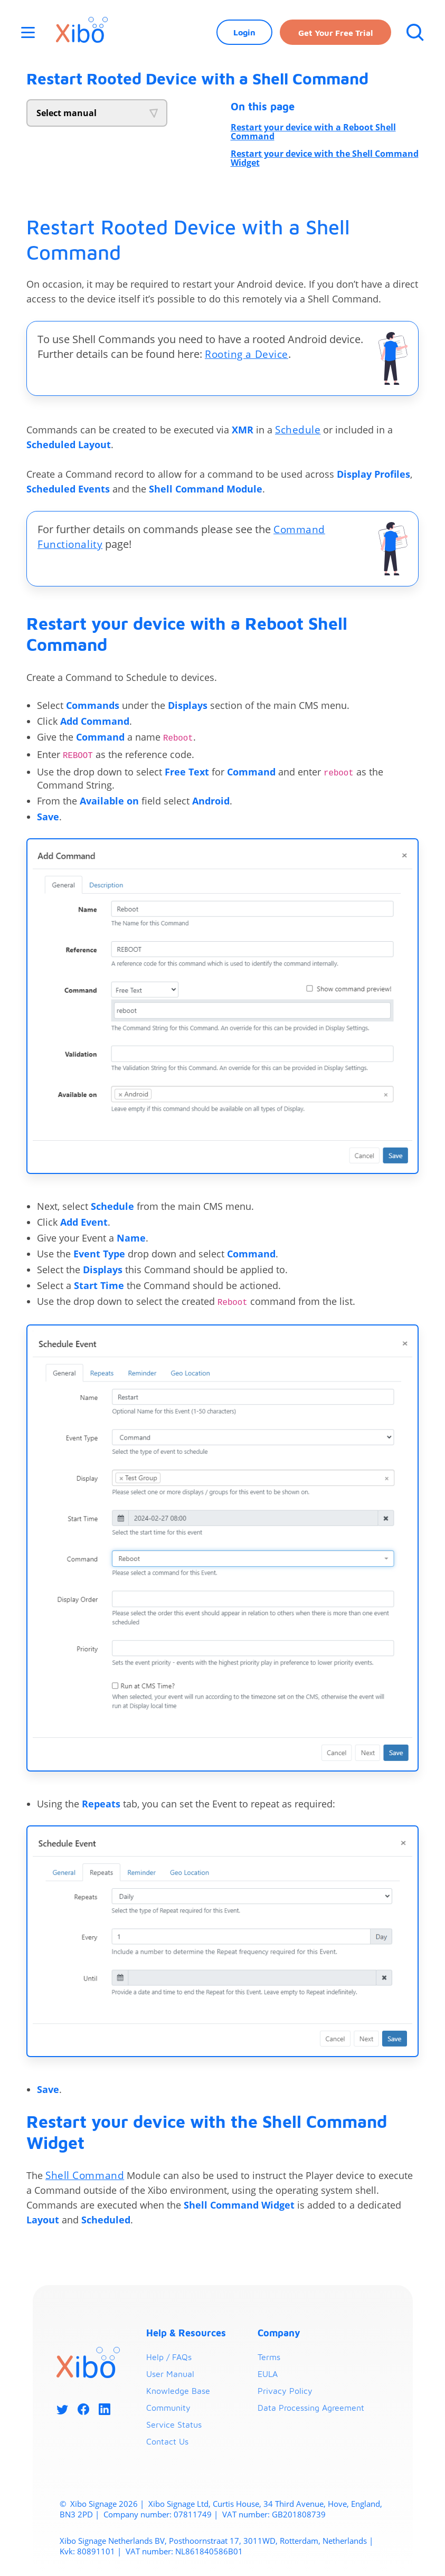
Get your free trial (334, 35)
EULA (268, 2374)
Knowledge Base (178, 2391)
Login (243, 34)
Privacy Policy (285, 2391)
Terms (269, 2357)
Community (168, 2408)
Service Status (174, 2425)
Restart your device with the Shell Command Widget (325, 158)
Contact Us (167, 2442)
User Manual (170, 2374)
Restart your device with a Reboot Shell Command (313, 131)
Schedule (298, 429)
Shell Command (86, 2175)
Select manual (66, 113)
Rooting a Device (248, 354)
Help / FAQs (169, 2357)
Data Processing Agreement (311, 2408)
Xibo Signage (92, 2504)
